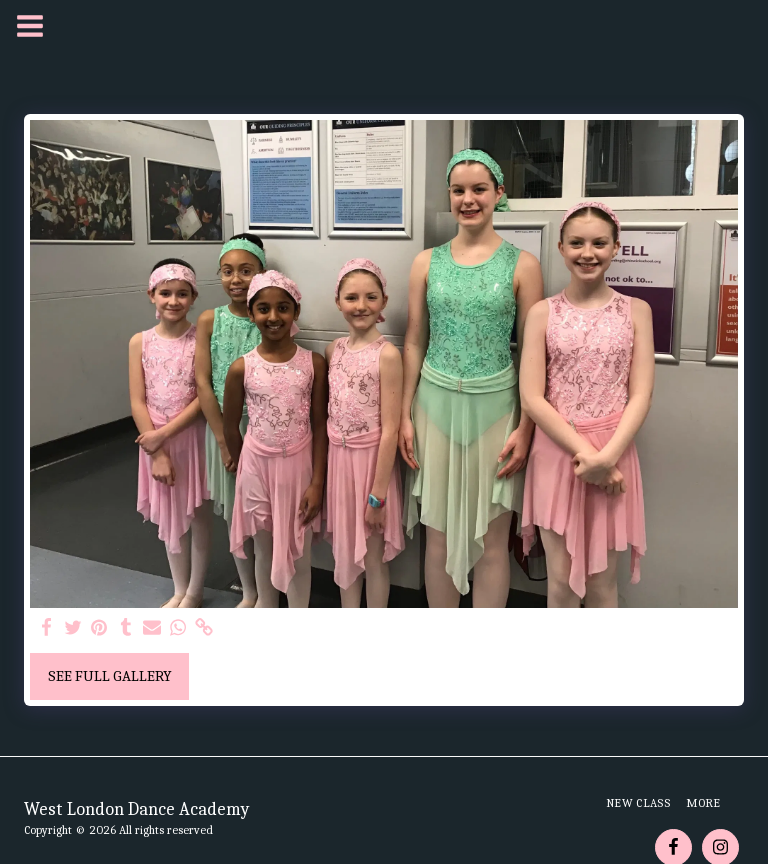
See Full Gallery (110, 676)
